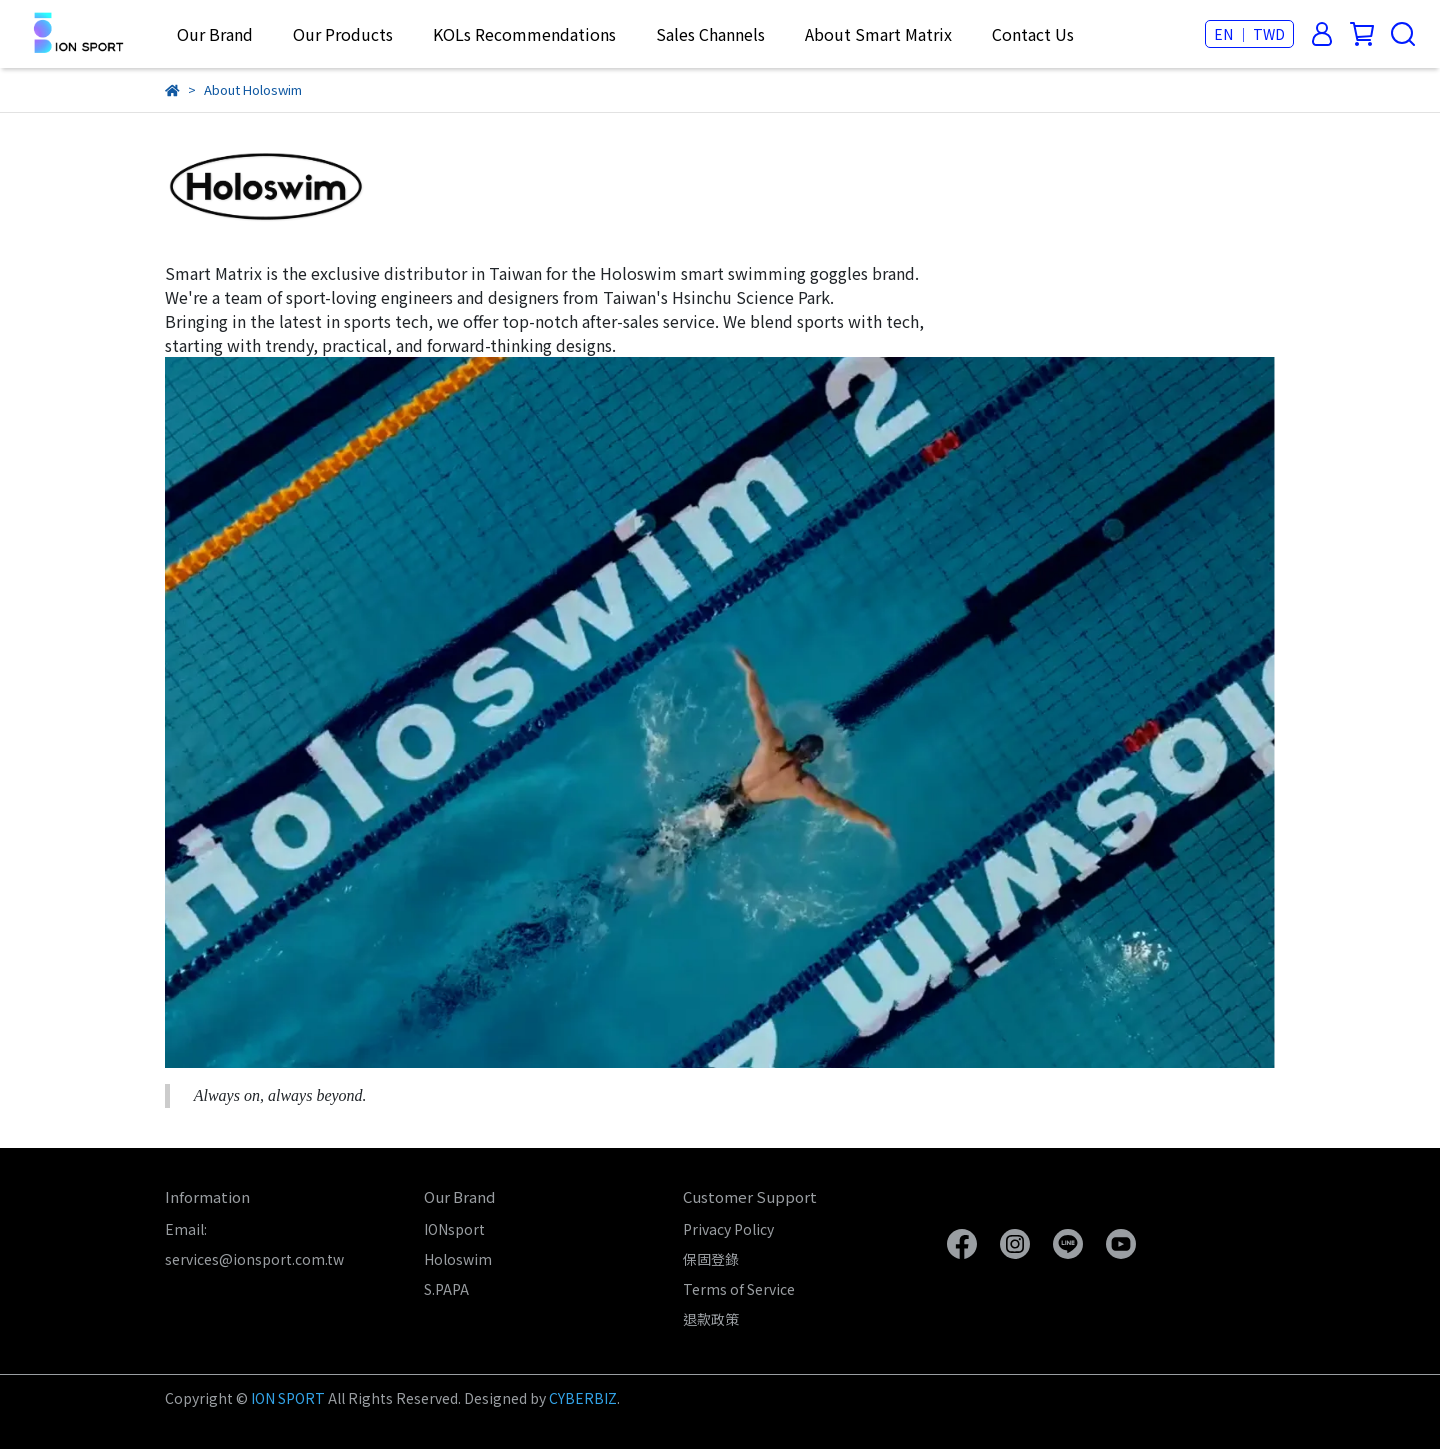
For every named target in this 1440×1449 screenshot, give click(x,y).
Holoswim (458, 1259)
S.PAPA (446, 1289)
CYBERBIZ (583, 1398)
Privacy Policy (728, 1229)
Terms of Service (739, 1289)
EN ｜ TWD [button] (1249, 34)
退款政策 (711, 1319)
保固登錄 (711, 1259)
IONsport (454, 1229)
